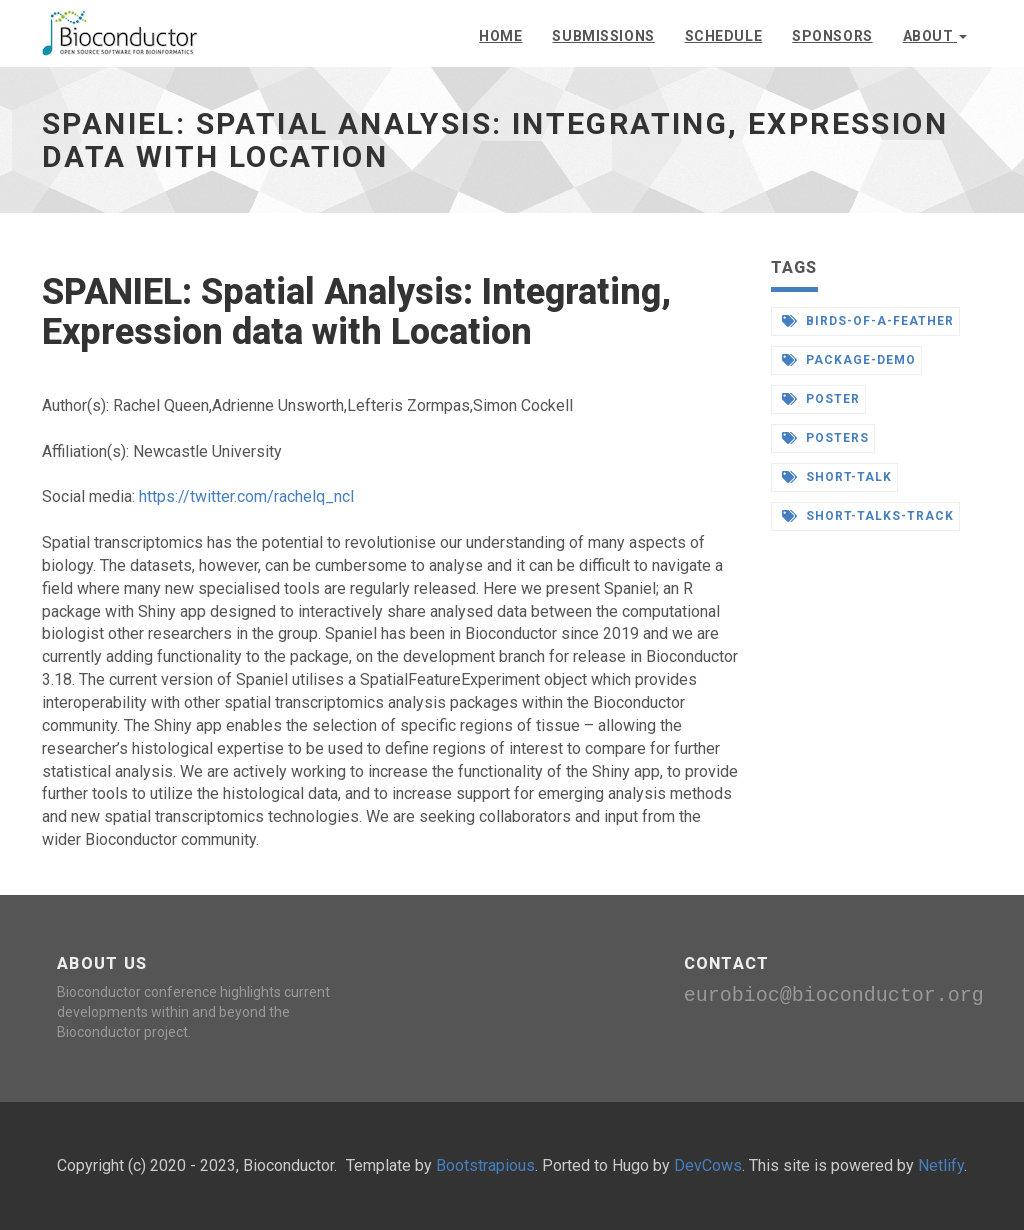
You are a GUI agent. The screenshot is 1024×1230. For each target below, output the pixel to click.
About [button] (935, 36)
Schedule (723, 36)
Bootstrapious (485, 1165)
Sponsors (832, 36)
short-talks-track (868, 516)
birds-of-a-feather (868, 321)
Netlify (941, 1165)
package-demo (849, 360)
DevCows (708, 1165)
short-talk (837, 477)
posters (826, 438)
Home (500, 36)
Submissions (603, 36)
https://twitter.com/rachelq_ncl (246, 496)
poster (821, 399)
